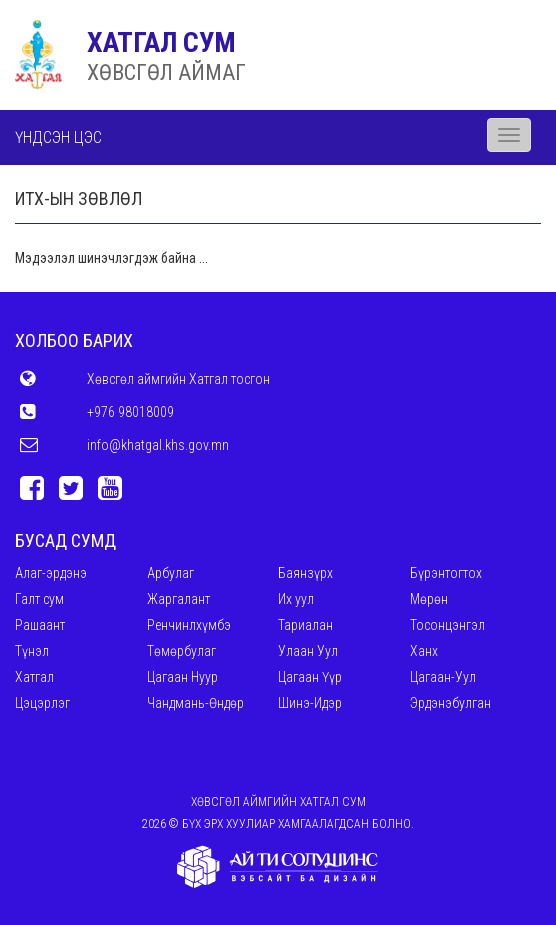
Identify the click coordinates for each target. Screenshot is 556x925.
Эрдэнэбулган (450, 703)
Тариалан (305, 625)
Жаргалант (178, 599)
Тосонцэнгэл (447, 625)
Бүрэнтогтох (446, 573)
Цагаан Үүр (310, 677)
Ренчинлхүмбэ (189, 625)
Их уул (296, 599)
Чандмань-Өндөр (195, 703)
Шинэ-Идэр (310, 703)
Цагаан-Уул (443, 677)
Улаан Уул (308, 651)
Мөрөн (429, 599)
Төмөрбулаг (181, 651)
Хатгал (34, 677)
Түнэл (32, 651)
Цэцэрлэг (42, 703)
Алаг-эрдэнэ (51, 573)
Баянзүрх (305, 573)
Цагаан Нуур (182, 677)
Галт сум (39, 599)
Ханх (424, 651)
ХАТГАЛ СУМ (161, 42)
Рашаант (40, 625)
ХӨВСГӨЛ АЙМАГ (166, 72)
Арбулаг (170, 573)
